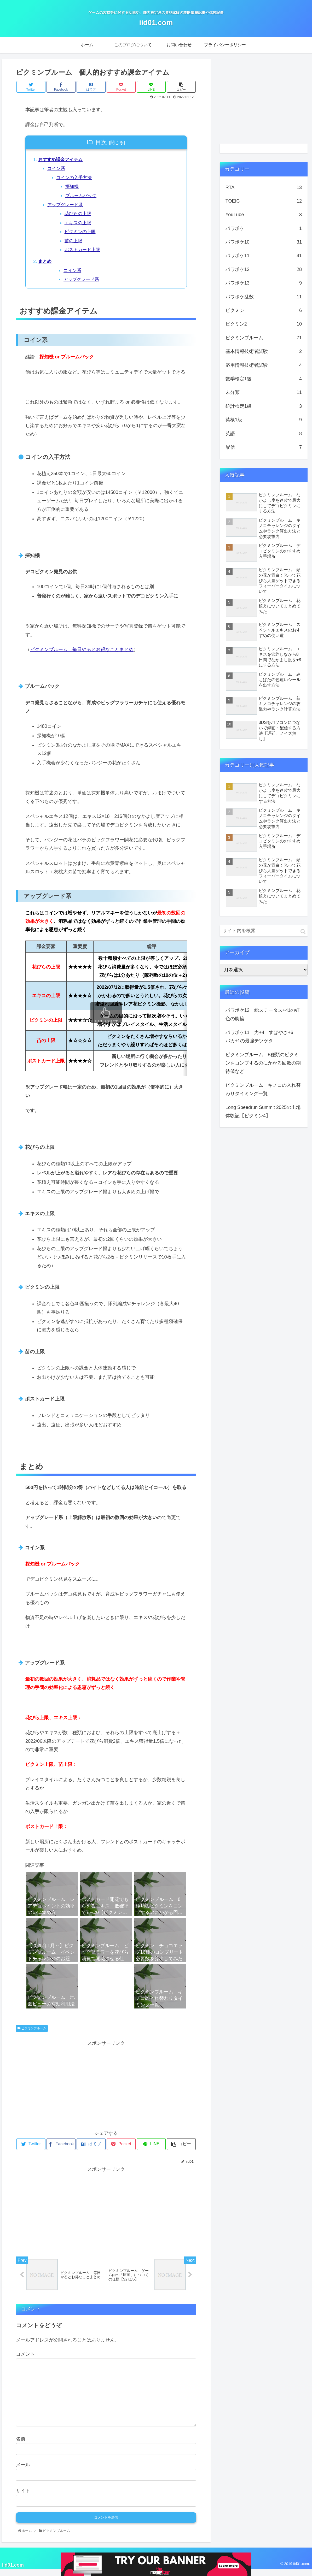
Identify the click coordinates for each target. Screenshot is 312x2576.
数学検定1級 (264, 379)
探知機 (74, 188)
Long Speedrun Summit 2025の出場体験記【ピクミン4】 (263, 1111)
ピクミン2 (264, 324)
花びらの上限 (80, 216)
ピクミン (264, 310)
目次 (101, 142)
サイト (23, 2497)
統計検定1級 (264, 406)
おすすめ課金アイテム (62, 160)
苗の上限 (75, 244)
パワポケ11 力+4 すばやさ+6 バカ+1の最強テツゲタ (262, 1036)
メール (23, 2471)
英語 (264, 433)
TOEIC (264, 201)
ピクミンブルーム (32, 2034)
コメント (25, 2360)
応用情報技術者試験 (264, 365)
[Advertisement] (106, 2089)
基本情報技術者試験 (264, 351)
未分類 (264, 392)
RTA (264, 187)
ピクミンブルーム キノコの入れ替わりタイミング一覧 (263, 1089)
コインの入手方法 (76, 178)
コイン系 (57, 169)
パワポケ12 (264, 269)
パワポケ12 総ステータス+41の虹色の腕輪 (263, 1014)
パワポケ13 (264, 283)
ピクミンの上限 (82, 235)
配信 (264, 447)
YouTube (264, 214)
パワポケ (264, 228)
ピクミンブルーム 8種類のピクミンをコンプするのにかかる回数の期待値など (263, 1063)
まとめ (46, 266)
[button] (303, 931)
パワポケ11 (264, 255)
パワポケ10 (264, 242)
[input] (264, 930)
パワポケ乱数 (264, 297)
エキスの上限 (80, 225)
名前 (20, 2445)
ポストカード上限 (85, 254)
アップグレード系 (67, 207)
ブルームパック (83, 197)
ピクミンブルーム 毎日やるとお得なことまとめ (82, 655)
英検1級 (264, 420)
